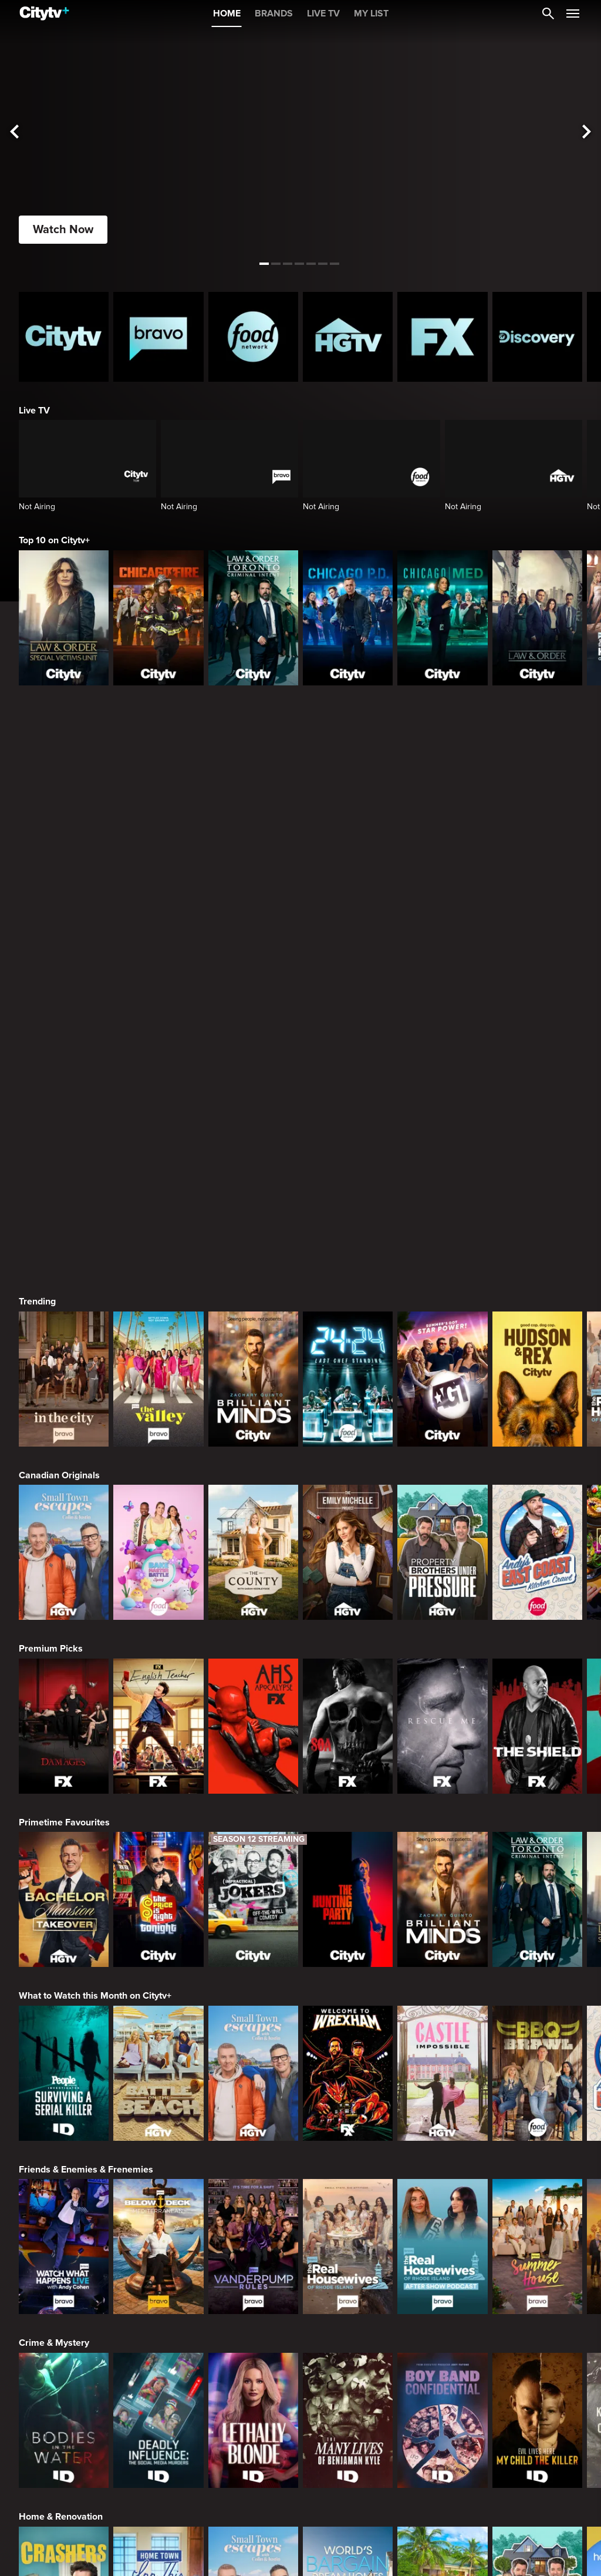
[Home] (44, 13)
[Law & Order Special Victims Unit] (64, 617)
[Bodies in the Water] (64, 2044)
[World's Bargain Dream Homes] (348, 2218)
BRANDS (274, 13)
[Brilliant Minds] (253, 1003)
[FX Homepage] (442, 337)
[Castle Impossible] (442, 1697)
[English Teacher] (158, 1350)
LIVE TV (323, 13)
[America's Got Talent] (442, 1003)
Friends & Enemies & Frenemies (86, 1794)
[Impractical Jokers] (253, 1523)
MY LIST (371, 13)
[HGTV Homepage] (348, 337)
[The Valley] (158, 1003)
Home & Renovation (61, 2141)
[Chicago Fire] (158, 617)
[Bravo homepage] (158, 337)
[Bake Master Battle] (158, 1176)
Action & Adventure (59, 2488)
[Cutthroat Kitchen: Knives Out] (253, 2391)
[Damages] (64, 1350)
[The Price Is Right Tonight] (158, 1523)
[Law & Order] (537, 617)
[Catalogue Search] (548, 13)
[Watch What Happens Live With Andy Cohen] (64, 1870)
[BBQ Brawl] (537, 1697)
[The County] (253, 1176)
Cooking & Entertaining (67, 2315)
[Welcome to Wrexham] (348, 1697)
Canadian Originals (59, 1099)
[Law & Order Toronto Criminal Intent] (253, 617)
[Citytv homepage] (64, 337)
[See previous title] (14, 132)
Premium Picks (51, 1273)
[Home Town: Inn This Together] (158, 2218)
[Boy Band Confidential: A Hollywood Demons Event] (442, 2044)
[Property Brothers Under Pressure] (442, 1176)
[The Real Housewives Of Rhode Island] (348, 1870)
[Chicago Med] (442, 617)
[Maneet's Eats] (158, 2391)
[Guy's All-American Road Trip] (348, 2391)
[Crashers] (64, 2218)
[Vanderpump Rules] (253, 1870)
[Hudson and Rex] (537, 1003)
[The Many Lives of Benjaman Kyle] (348, 2044)
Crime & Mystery (54, 1967)
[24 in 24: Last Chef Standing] (348, 1003)
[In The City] (64, 1003)
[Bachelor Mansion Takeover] (64, 1523)
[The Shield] (537, 1350)
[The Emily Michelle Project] (348, 1176)
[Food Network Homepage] (253, 337)
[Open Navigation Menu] (572, 13)
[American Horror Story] (253, 1350)
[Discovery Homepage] (537, 337)
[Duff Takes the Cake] (442, 2391)
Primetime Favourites (64, 1446)
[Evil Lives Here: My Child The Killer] (537, 2044)
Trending (37, 925)
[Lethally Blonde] (253, 2044)
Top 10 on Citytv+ (54, 540)
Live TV (34, 410)
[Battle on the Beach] (158, 1697)
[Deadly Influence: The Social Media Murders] (158, 2044)
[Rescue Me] (442, 1350)
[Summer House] (537, 1870)
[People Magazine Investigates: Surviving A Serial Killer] (64, 1697)
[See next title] (587, 132)
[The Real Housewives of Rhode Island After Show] (442, 1870)
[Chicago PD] (348, 617)
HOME (227, 13)
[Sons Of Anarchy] (348, 1350)
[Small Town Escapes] (64, 1176)
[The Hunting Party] (348, 1523)
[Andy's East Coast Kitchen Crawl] (537, 1176)
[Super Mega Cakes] (537, 2391)
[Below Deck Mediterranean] (158, 1870)
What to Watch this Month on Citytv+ (95, 1620)
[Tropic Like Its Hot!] (442, 2218)
